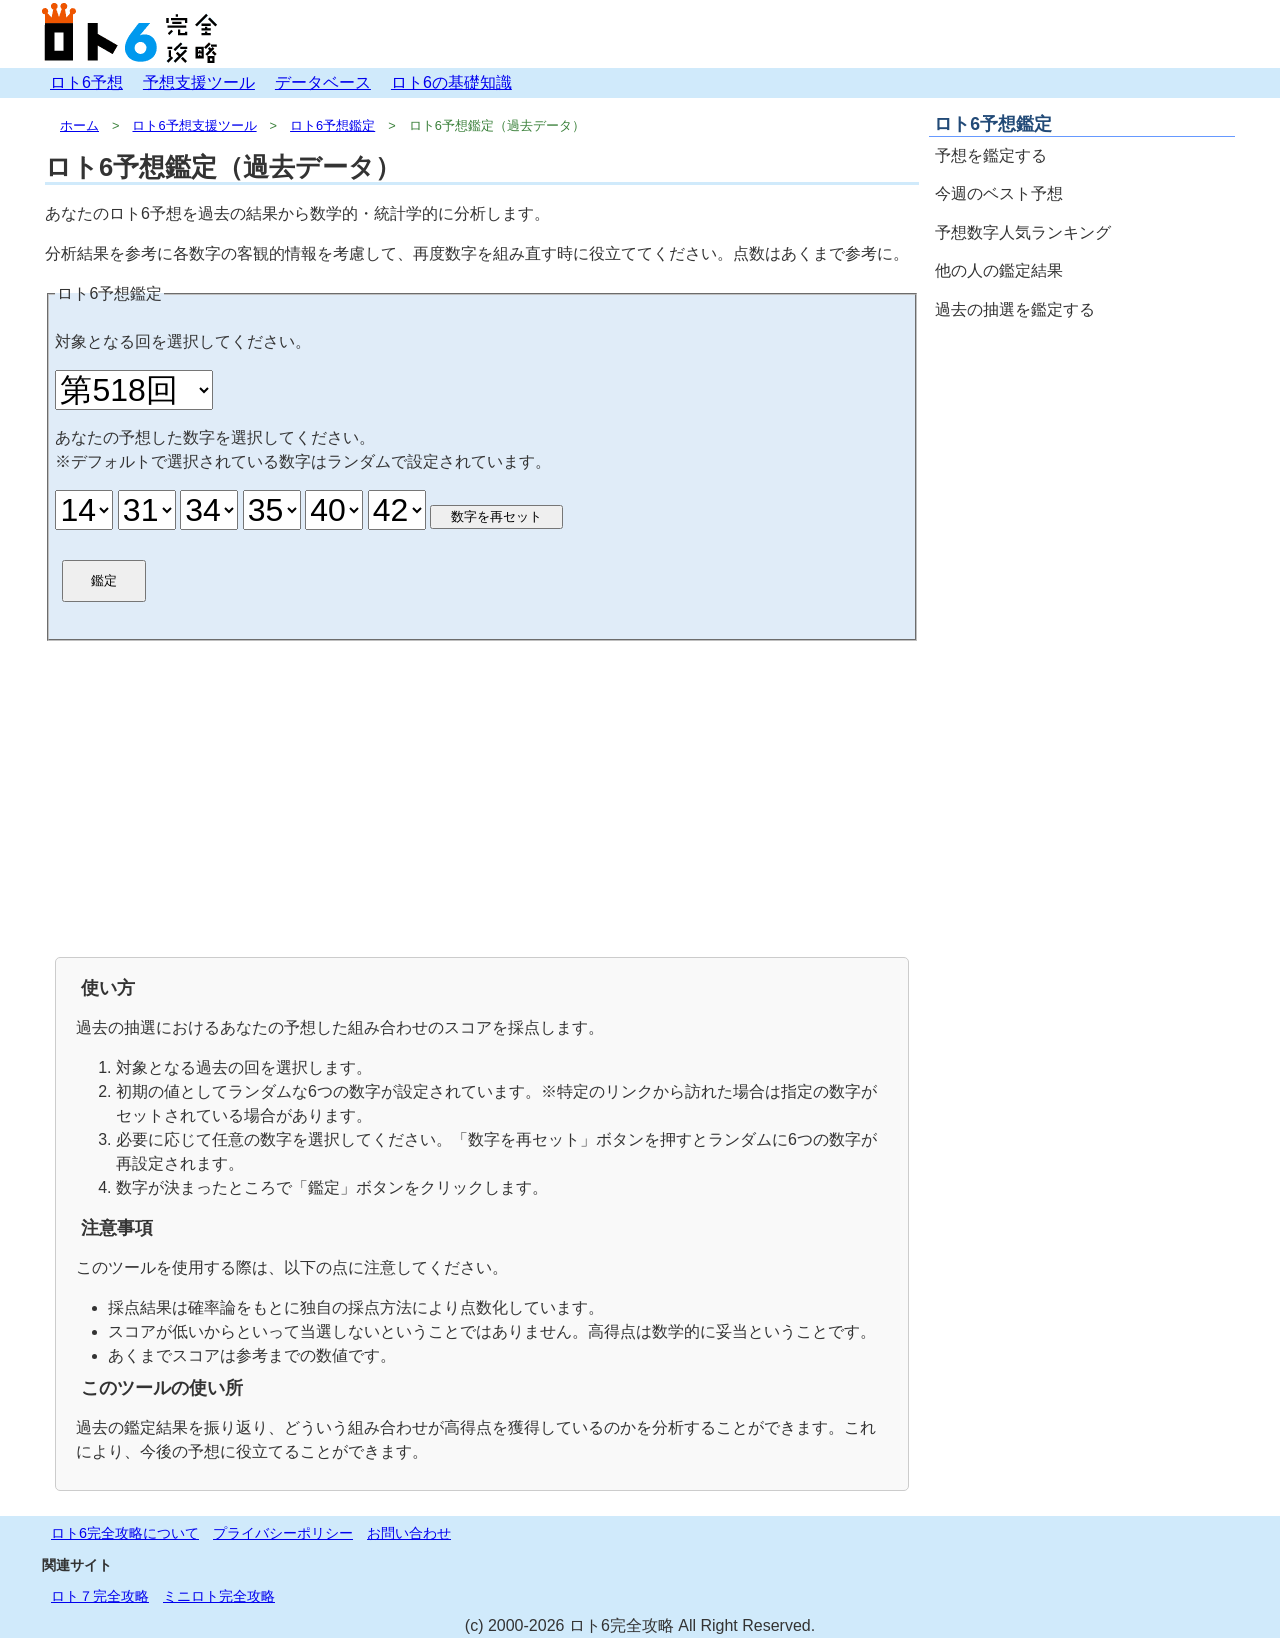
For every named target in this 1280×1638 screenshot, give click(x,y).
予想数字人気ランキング (1023, 232)
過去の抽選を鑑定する (1015, 309)
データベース (323, 82)
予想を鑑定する (991, 155)
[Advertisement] (482, 797)
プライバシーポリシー (283, 1533)
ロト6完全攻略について (125, 1533)
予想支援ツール (199, 82)
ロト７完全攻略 (100, 1596)
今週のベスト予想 (999, 193)
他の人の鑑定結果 (999, 270)
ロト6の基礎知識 (451, 82)
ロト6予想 (86, 82)
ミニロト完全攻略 (219, 1596)
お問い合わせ (409, 1533)
